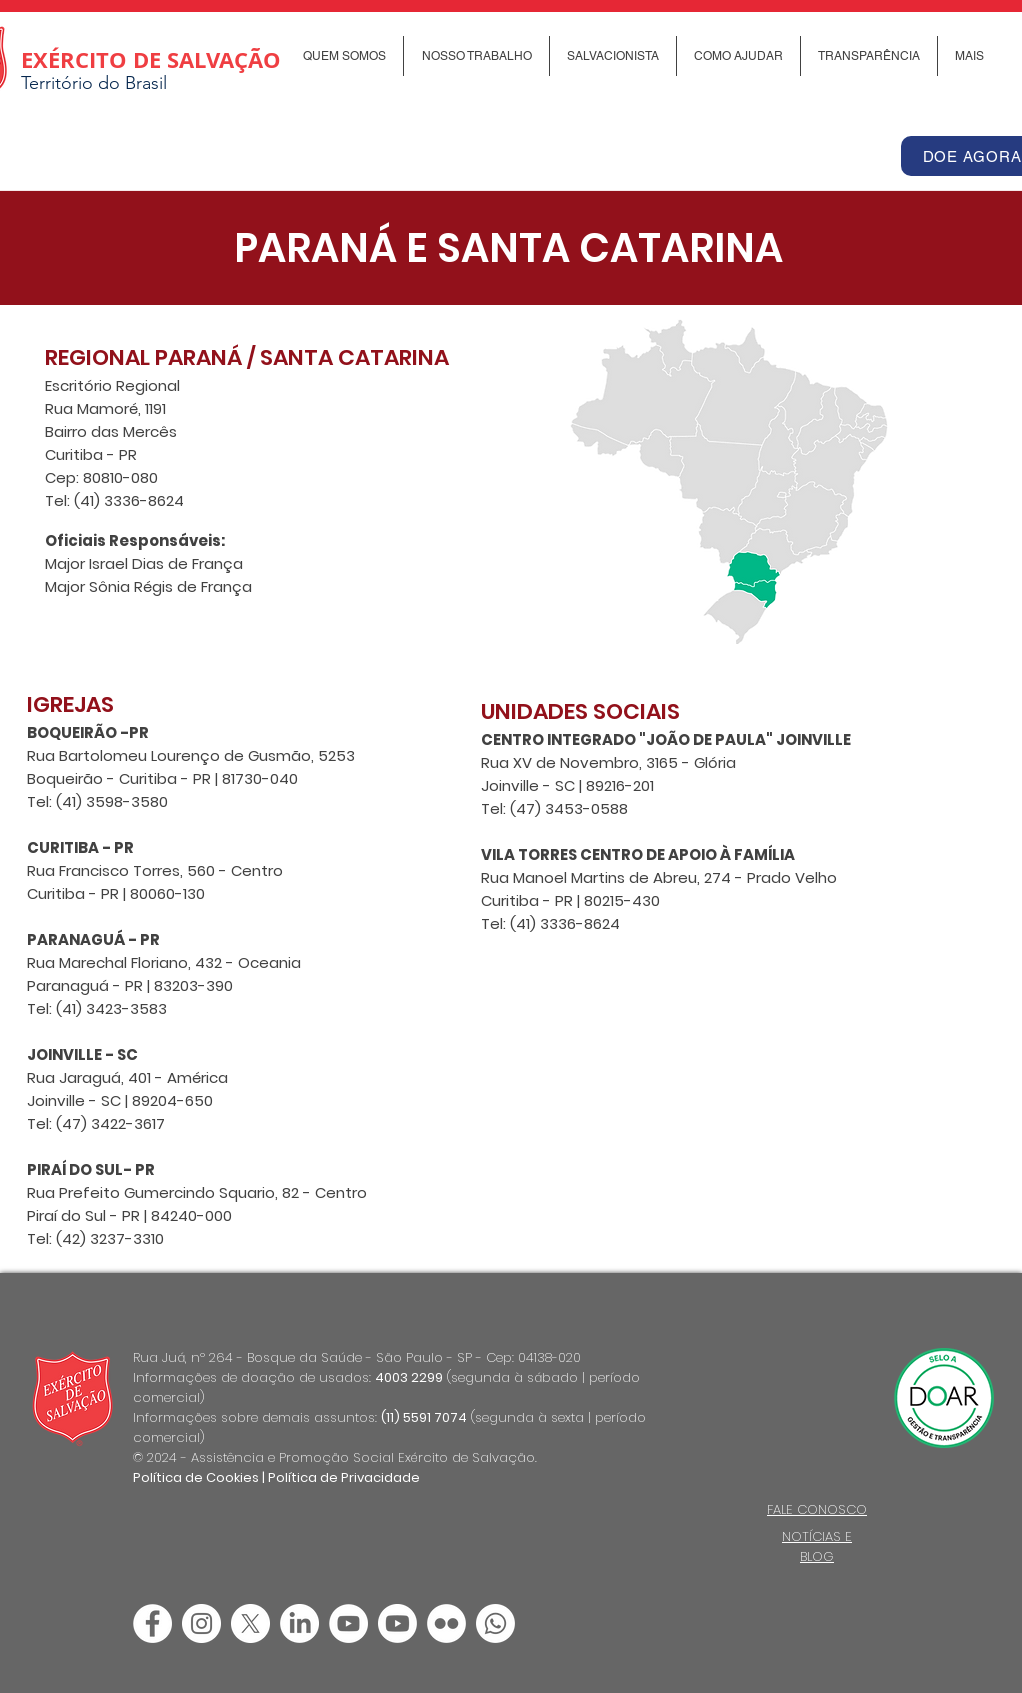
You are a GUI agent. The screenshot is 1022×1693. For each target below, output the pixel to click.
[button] (344, 56)
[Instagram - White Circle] (201, 1623)
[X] (250, 1623)
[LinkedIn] (299, 1623)
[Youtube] (397, 1623)
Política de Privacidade (344, 1477)
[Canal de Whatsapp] (495, 1623)
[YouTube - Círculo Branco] (348, 1623)
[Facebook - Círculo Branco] (152, 1623)
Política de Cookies (196, 1477)
